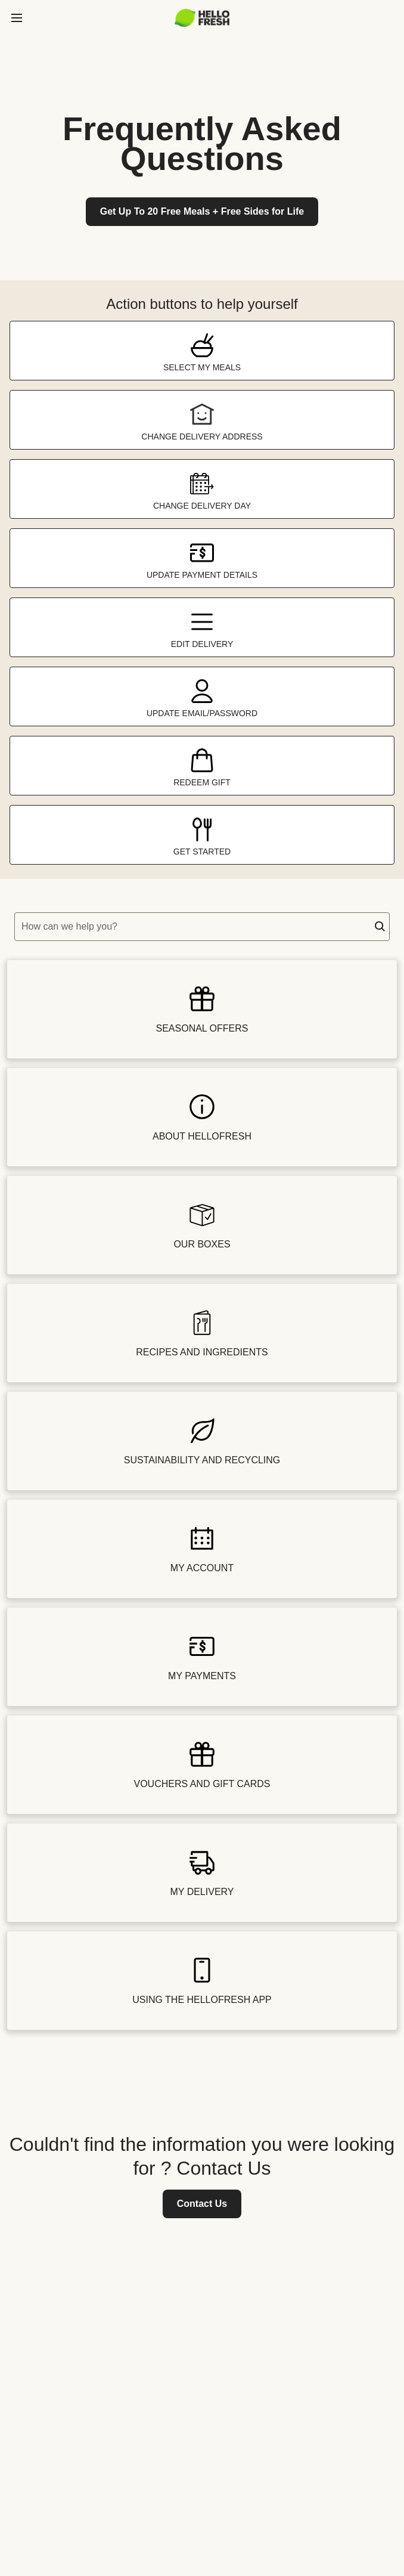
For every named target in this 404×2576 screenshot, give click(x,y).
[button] (380, 926)
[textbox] (202, 926)
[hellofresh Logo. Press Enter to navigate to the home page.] (202, 18)
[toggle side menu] (16, 18)
